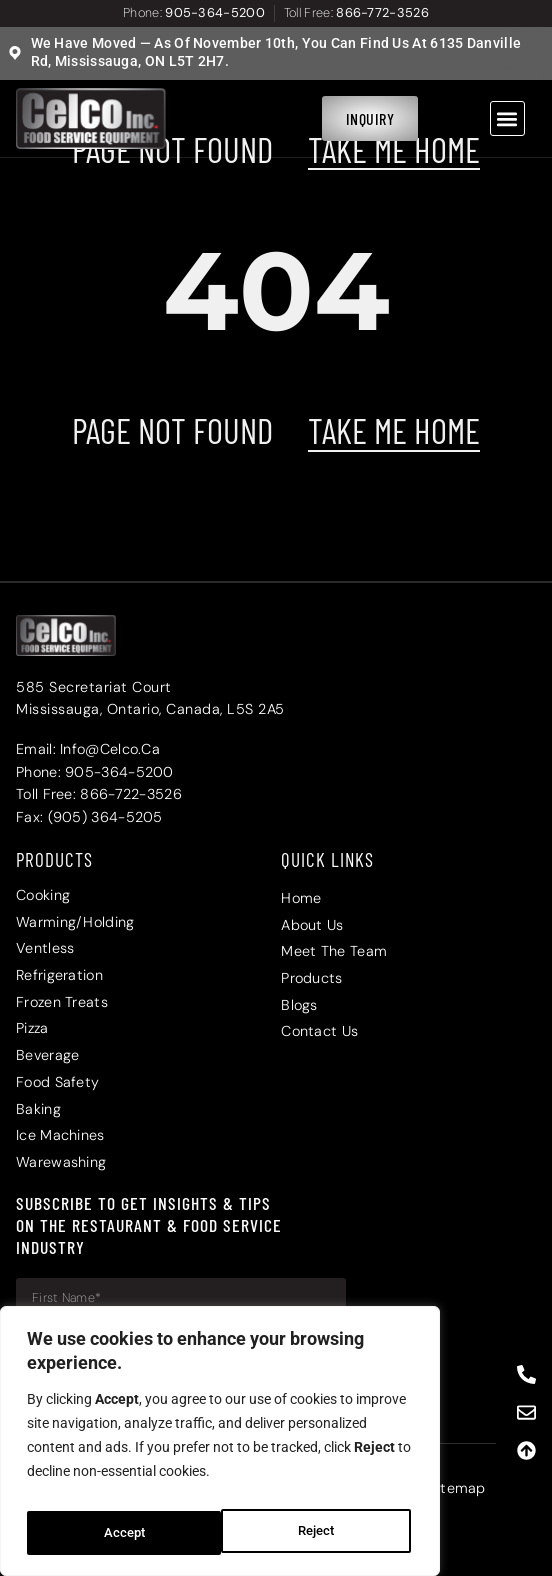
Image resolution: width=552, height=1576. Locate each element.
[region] (220, 1447)
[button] (507, 118)
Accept (318, 1533)
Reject (120, 1533)
